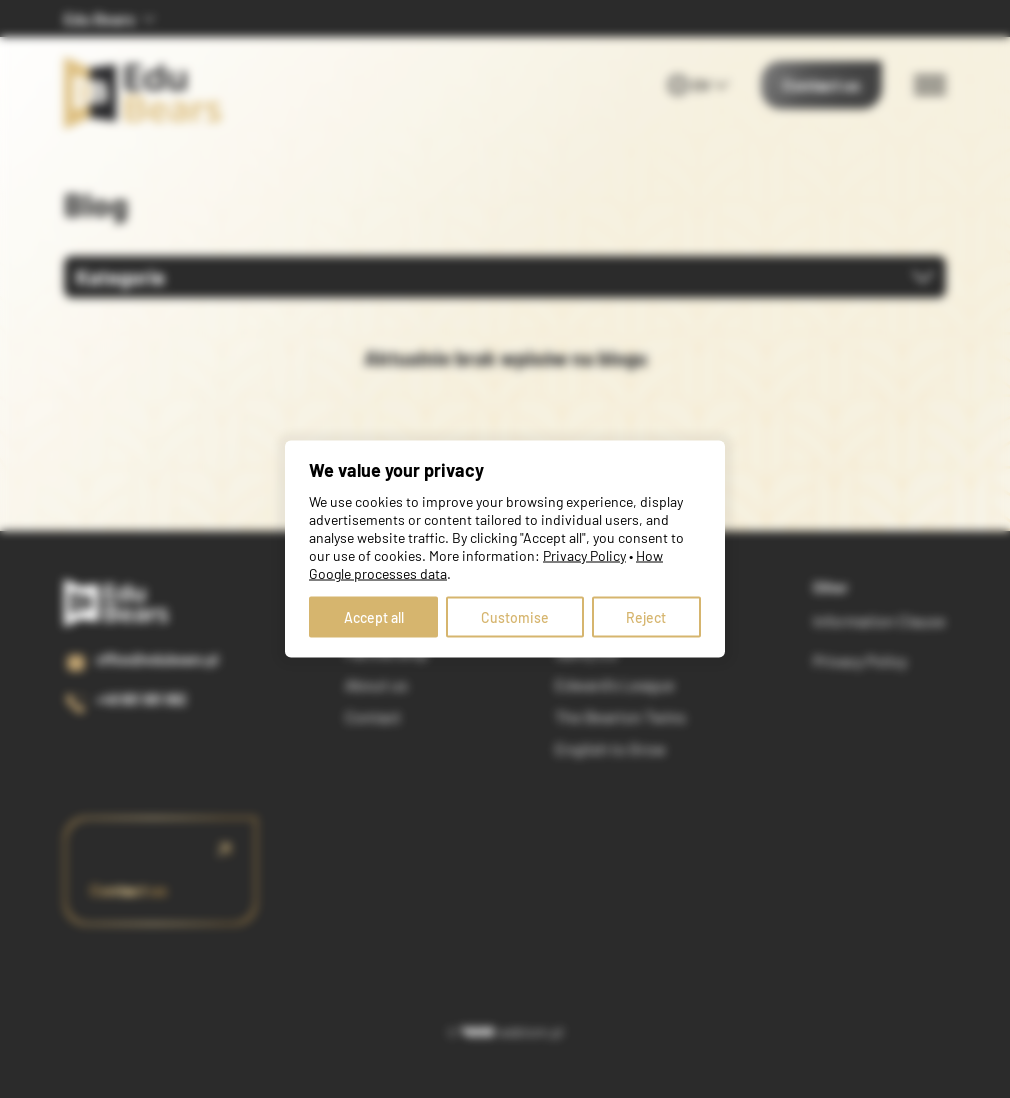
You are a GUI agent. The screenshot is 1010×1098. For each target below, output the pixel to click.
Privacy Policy (860, 660)
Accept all (374, 617)
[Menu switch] (930, 85)
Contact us (821, 84)
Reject (646, 617)
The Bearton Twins (620, 716)
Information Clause (879, 620)
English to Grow (610, 748)
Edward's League (615, 684)
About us (376, 684)
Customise (515, 617)
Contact (373, 716)
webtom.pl (512, 1031)
